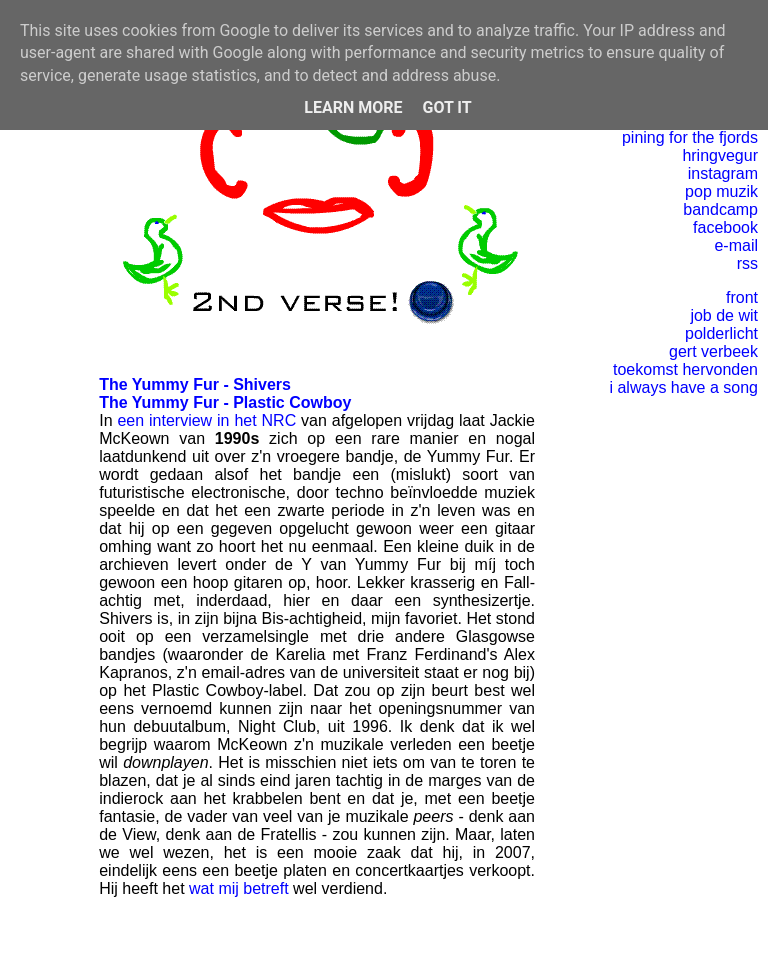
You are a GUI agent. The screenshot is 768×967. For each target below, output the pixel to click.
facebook (725, 227)
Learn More (353, 107)
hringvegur (720, 155)
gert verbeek (713, 351)
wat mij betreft (239, 888)
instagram (723, 173)
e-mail (736, 245)
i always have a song (683, 387)
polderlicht (721, 333)
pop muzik (721, 191)
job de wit (724, 315)
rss (747, 263)
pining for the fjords (690, 137)
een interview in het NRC (206, 420)
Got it (446, 107)
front (742, 297)
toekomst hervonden (685, 369)
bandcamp (720, 209)
